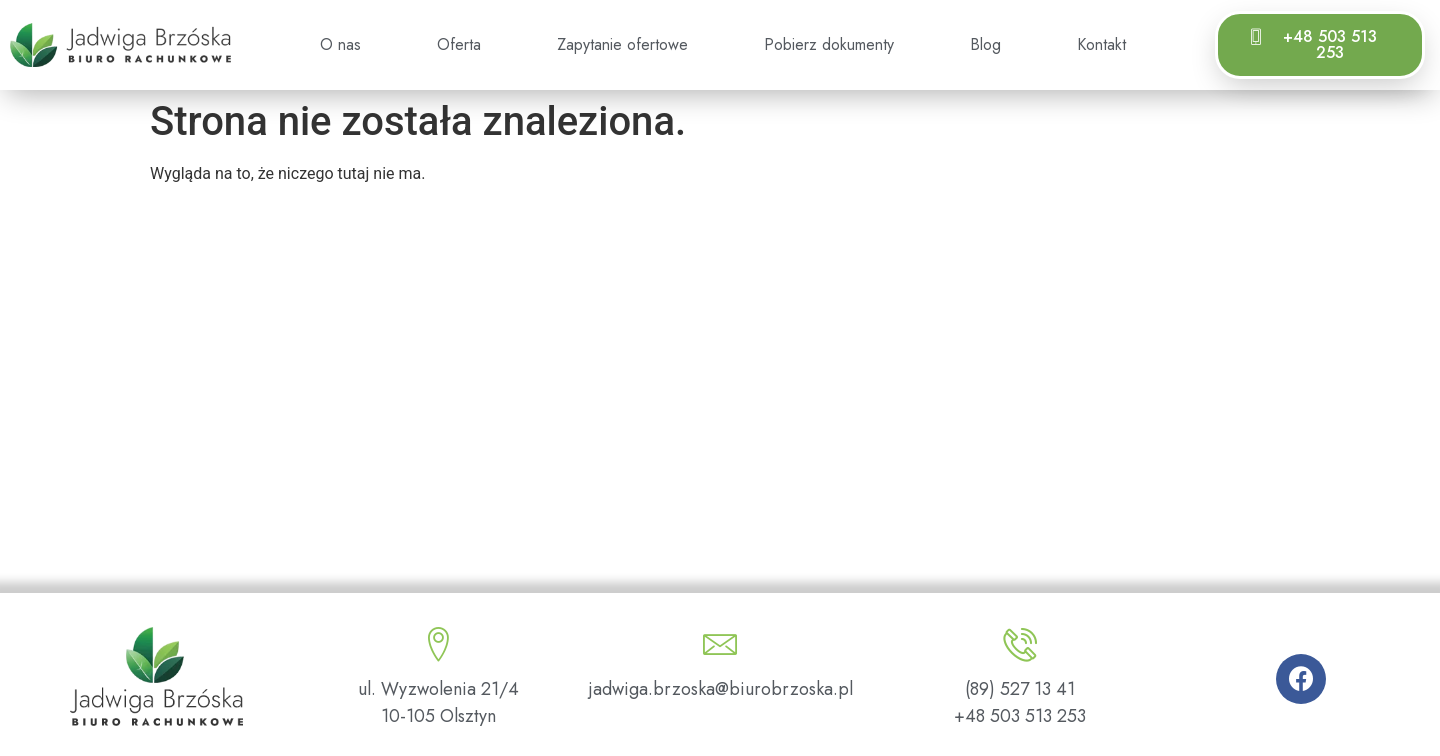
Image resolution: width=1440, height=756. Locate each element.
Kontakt (1101, 44)
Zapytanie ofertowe (622, 44)
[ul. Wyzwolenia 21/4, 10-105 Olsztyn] (720, 410)
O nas (340, 44)
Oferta (459, 44)
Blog (985, 44)
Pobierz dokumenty (829, 44)
